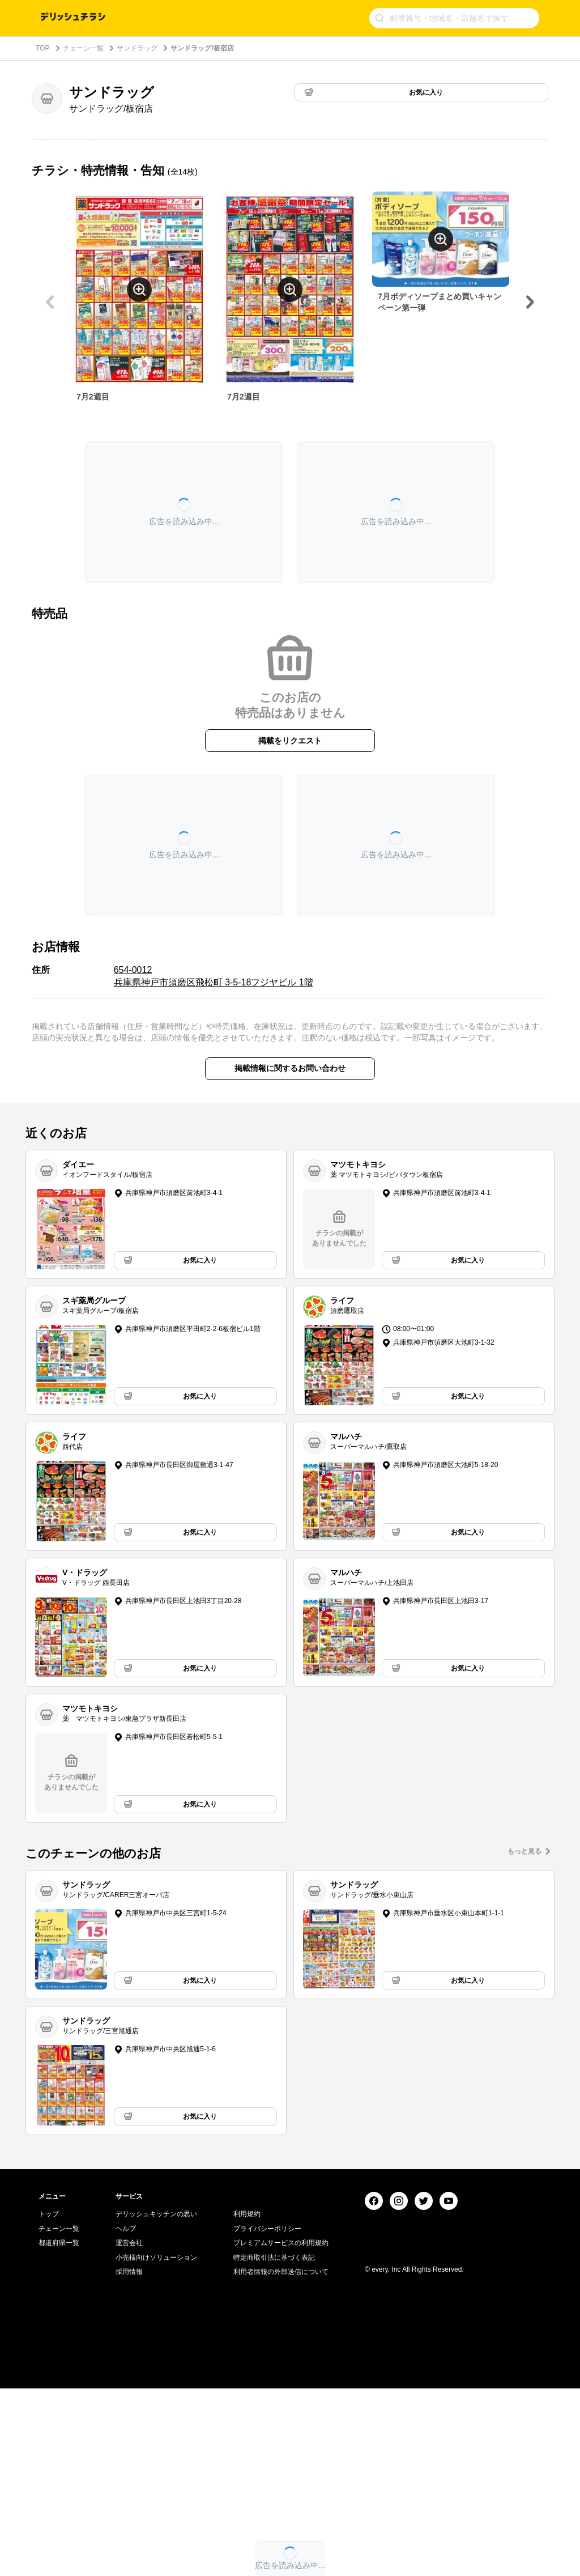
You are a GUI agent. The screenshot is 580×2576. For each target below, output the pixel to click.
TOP (42, 48)
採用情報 (129, 2459)
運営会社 (129, 2430)
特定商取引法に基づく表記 (274, 2445)
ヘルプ (126, 2416)
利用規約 (247, 2401)
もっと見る (524, 1851)
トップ (49, 2401)
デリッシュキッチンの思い (156, 2401)
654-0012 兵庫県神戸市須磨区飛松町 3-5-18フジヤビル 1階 (213, 976)
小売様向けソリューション (156, 2445)
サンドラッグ (137, 48)
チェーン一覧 (83, 48)
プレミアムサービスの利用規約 (281, 2430)
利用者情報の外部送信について (281, 2459)
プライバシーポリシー (267, 2416)
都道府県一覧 (59, 2430)
